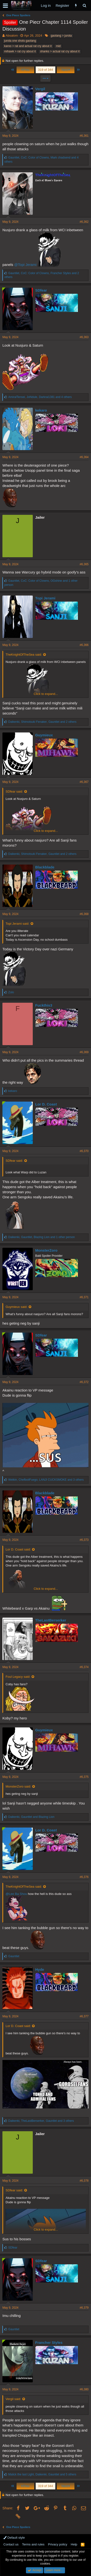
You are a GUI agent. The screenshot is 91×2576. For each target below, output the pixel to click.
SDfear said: (14, 791)
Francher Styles (49, 2342)
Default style (14, 2537)
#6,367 (84, 782)
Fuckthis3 (43, 1005)
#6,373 (84, 1540)
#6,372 (84, 1382)
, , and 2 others (42, 722)
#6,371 (84, 1297)
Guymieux (44, 735)
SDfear (41, 290)
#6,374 (84, 1667)
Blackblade (44, 867)
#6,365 (84, 564)
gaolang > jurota (61, 35)
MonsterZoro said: (18, 1786)
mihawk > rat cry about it (20, 51)
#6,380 (84, 2389)
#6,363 (84, 337)
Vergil (40, 89)
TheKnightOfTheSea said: (24, 654)
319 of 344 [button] (45, 70)
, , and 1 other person (41, 1237)
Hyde (39, 1969)
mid (58, 46)
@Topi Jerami (25, 264)
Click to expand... (46, 694)
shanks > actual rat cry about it (60, 51)
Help (74, 2544)
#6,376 (84, 1877)
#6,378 (84, 2180)
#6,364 (84, 457)
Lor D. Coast (46, 1104)
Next (65, 70)
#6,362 (84, 221)
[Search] (84, 5)
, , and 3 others (46, 1479)
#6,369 (84, 1052)
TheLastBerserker (50, 1620)
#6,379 (84, 2307)
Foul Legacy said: (18, 1676)
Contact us (10, 2544)
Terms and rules (33, 2544)
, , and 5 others (42, 2474)
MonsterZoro (46, 1250)
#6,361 (84, 135)
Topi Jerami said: (17, 923)
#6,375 (84, 1777)
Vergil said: (13, 2399)
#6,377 (84, 2016)
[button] (5, 5)
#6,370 (84, 1151)
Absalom (12, 35)
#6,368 (84, 914)
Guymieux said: (16, 1307)
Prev (25, 70)
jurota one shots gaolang (20, 40)
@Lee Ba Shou (16, 1894)
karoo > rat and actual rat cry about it (28, 46)
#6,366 (84, 645)
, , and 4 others (40, 397)
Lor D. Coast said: (18, 1549)
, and (31, 1817)
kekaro (41, 410)
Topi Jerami (45, 598)
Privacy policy (57, 2544)
